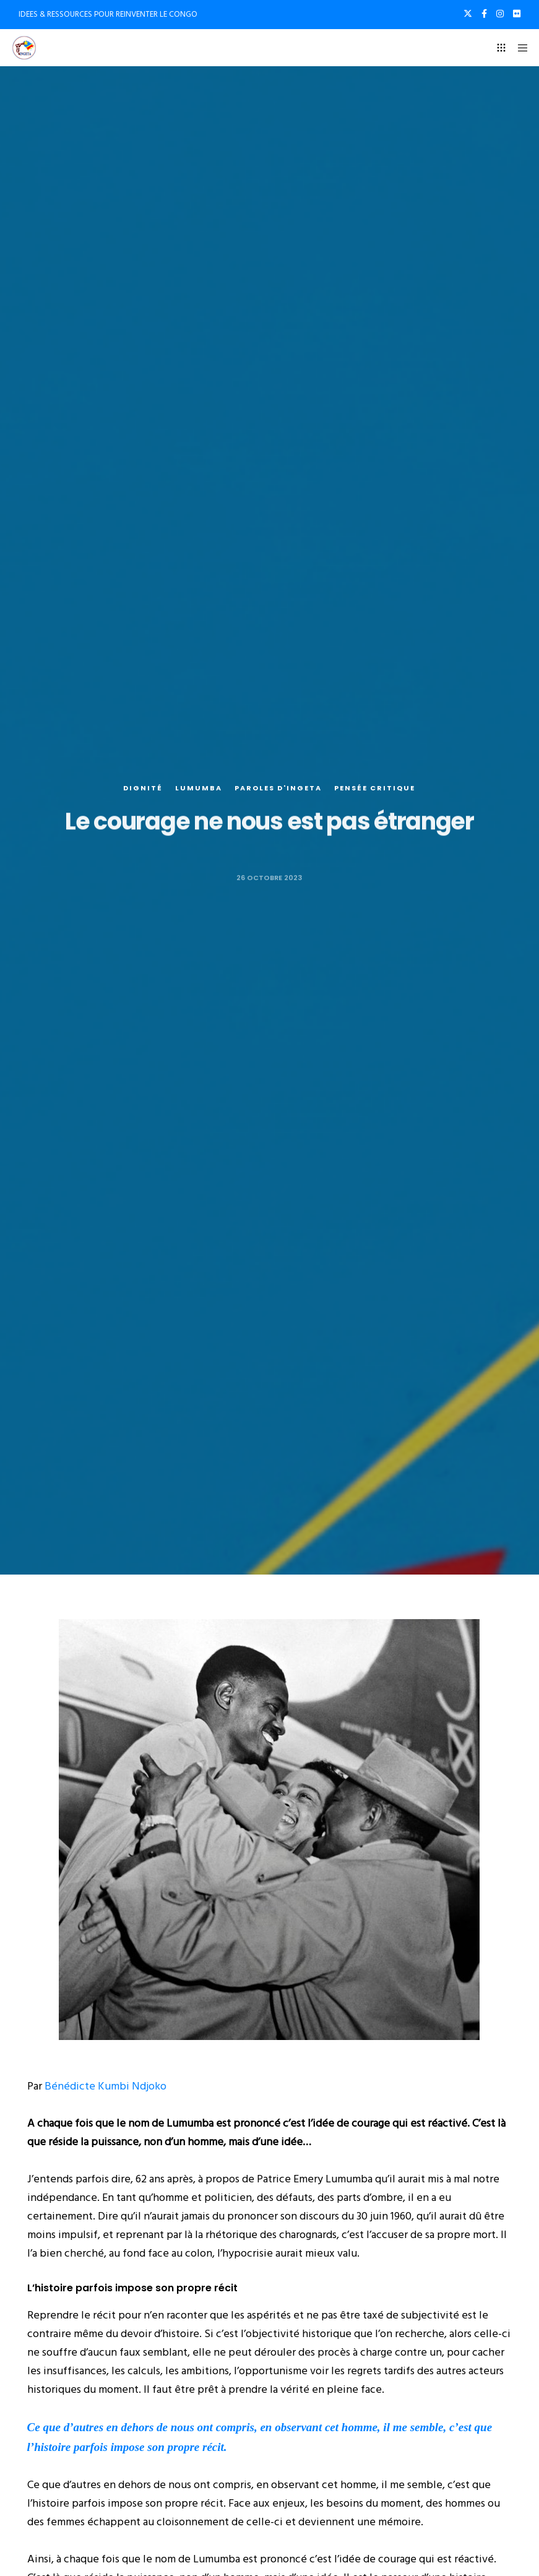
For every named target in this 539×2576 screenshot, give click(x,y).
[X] (468, 13)
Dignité (143, 789)
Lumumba (198, 789)
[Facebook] (484, 13)
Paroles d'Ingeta (278, 789)
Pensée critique (374, 789)
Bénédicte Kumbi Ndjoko (105, 2086)
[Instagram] (500, 13)
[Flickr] (516, 13)
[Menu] (518, 47)
